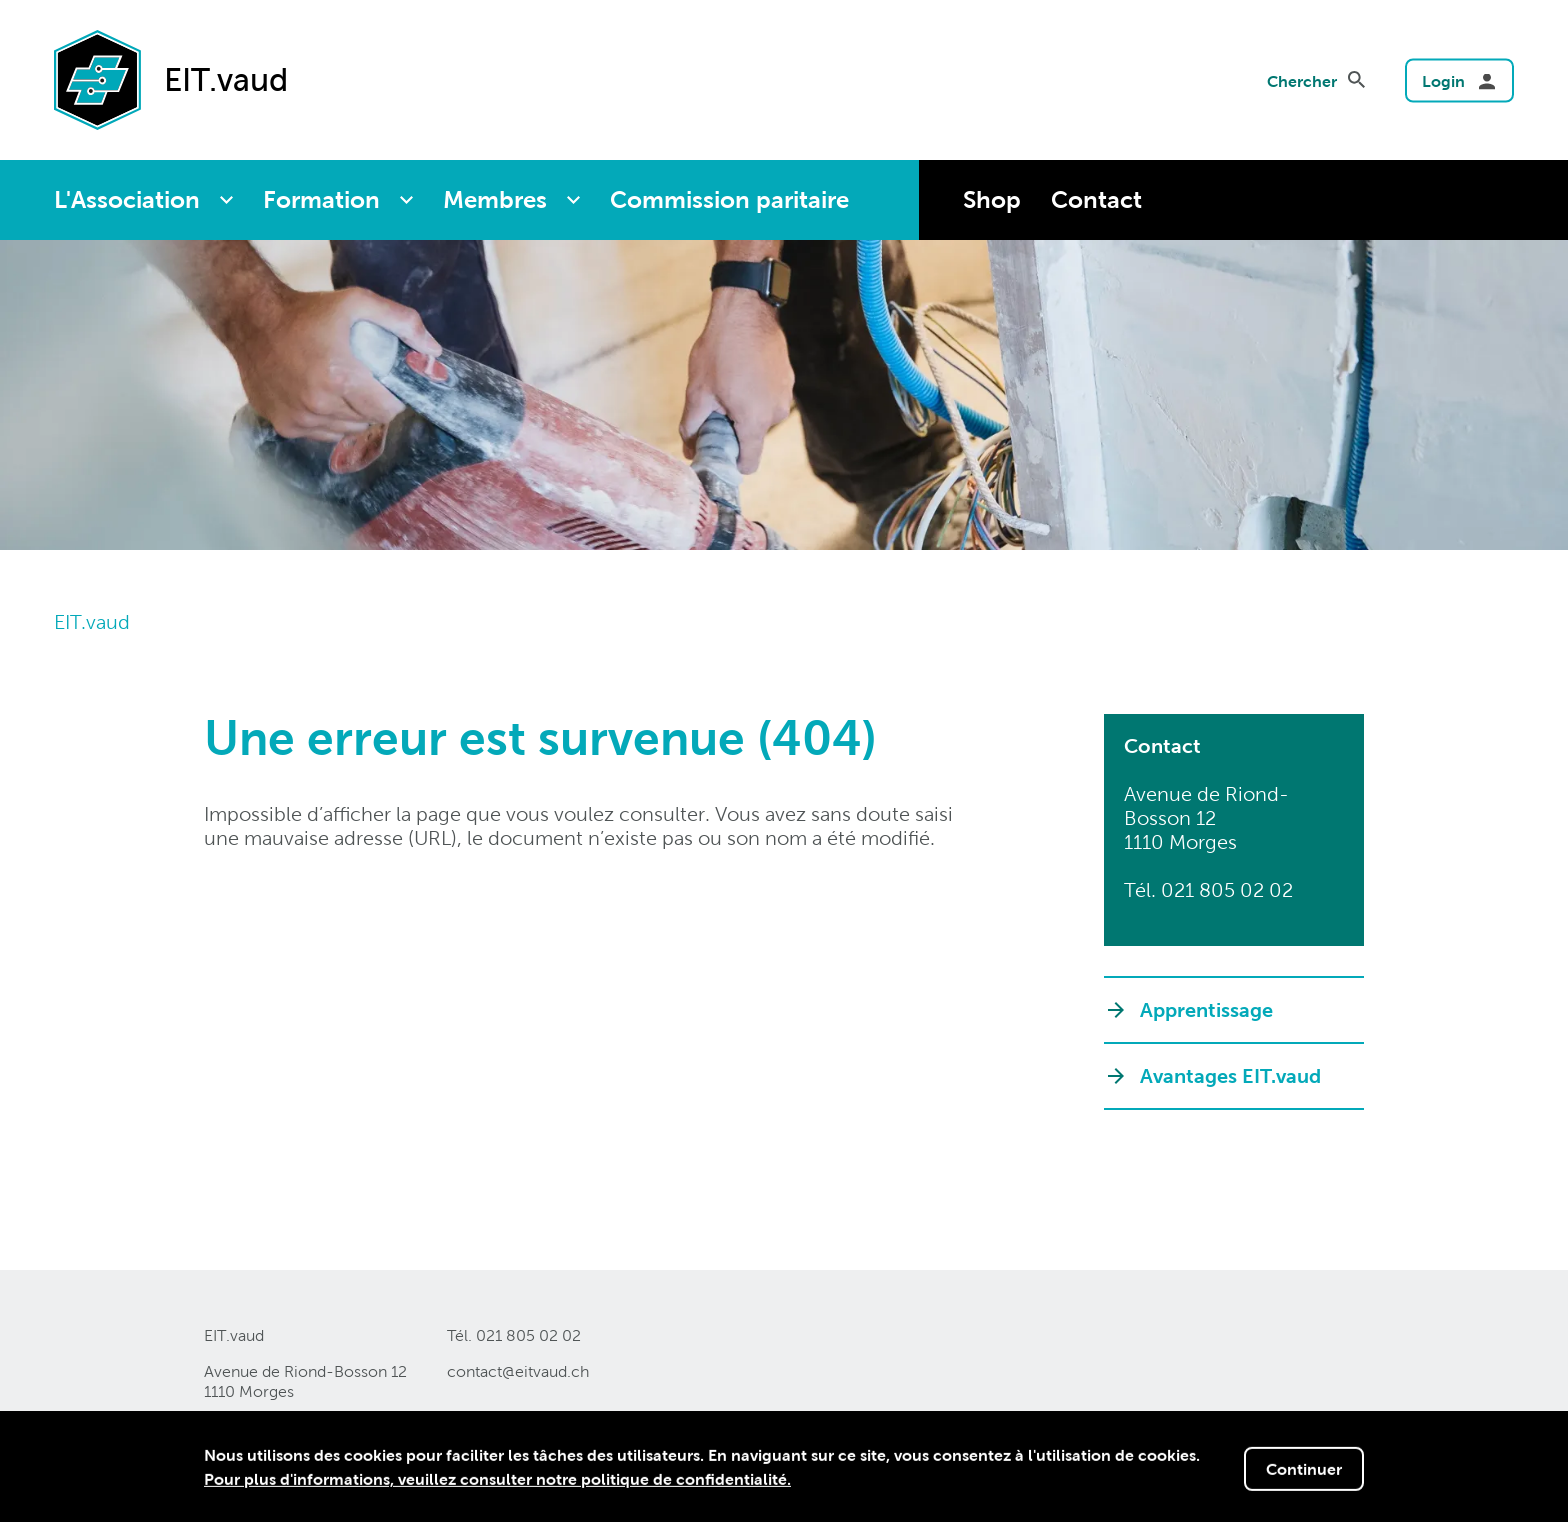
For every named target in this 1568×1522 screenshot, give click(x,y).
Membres (495, 199)
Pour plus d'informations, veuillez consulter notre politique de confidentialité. (497, 1481)
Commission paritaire (729, 199)
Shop (992, 199)
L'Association (127, 199)
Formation (321, 199)
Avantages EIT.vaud (1230, 1076)
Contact (1096, 199)
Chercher (1302, 81)
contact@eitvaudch (518, 1371)
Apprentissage (1206, 1010)
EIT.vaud (92, 622)
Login (1443, 81)
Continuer (1304, 1471)
